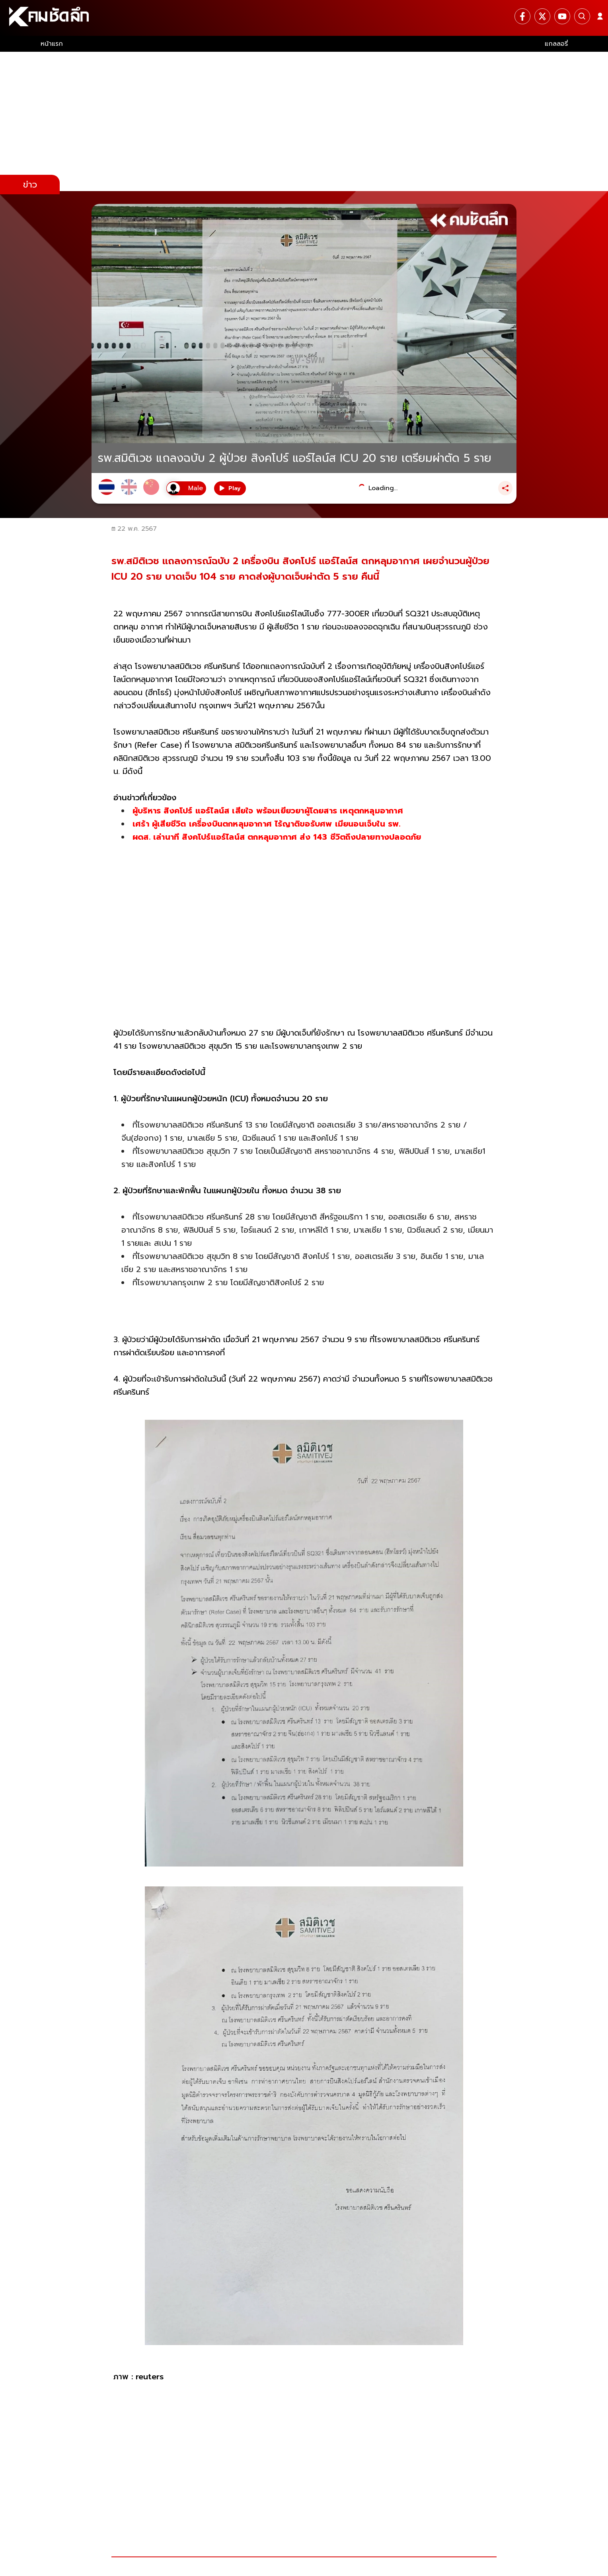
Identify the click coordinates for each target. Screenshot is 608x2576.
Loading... (383, 488)
